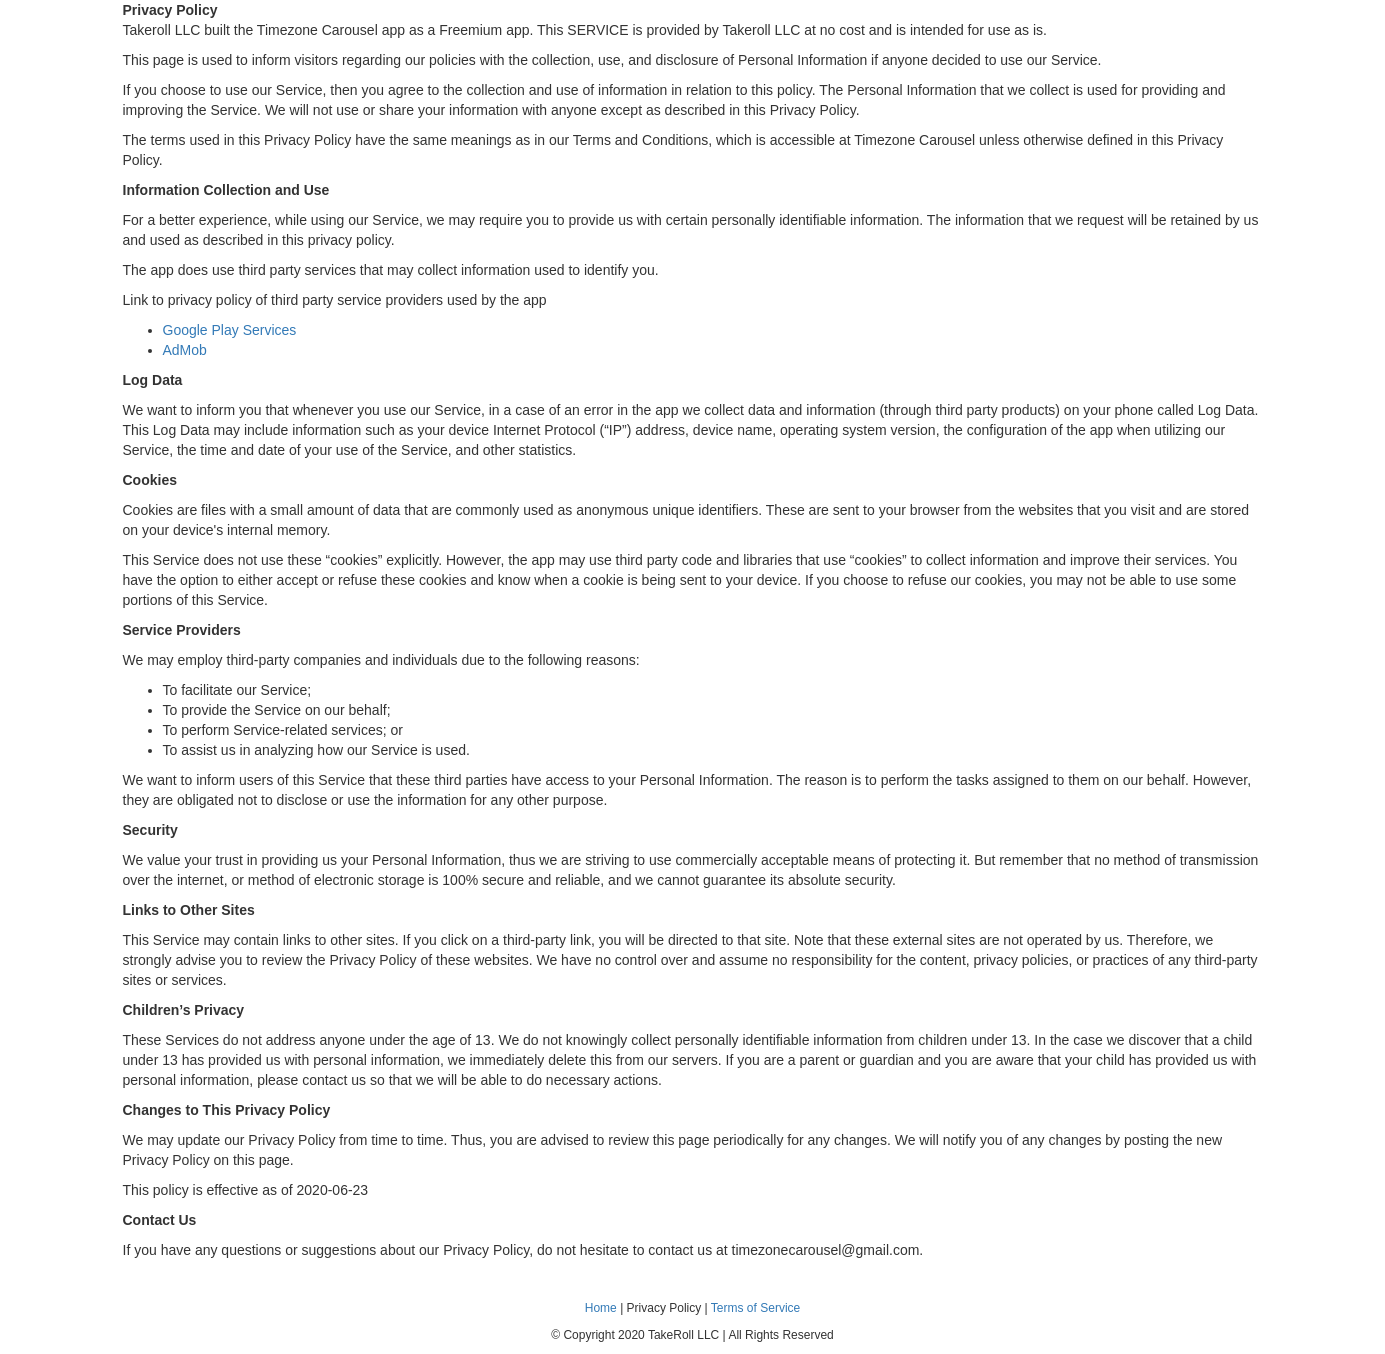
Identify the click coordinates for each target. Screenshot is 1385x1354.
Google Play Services (230, 330)
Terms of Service (755, 1308)
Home (601, 1308)
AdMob (185, 350)
